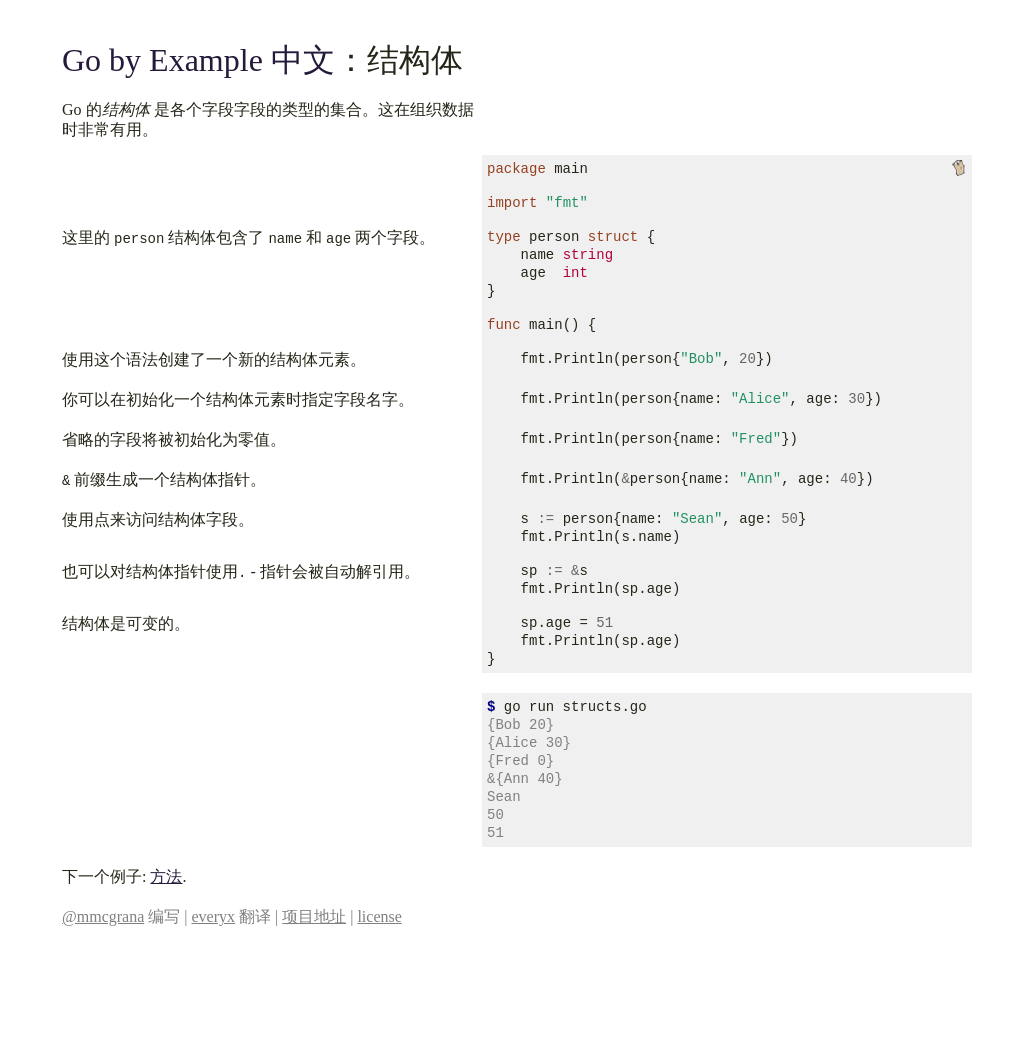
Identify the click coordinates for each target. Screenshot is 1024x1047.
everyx (213, 916)
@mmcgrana (103, 916)
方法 (166, 876)
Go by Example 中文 (198, 60)
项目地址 (314, 916)
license (379, 916)
